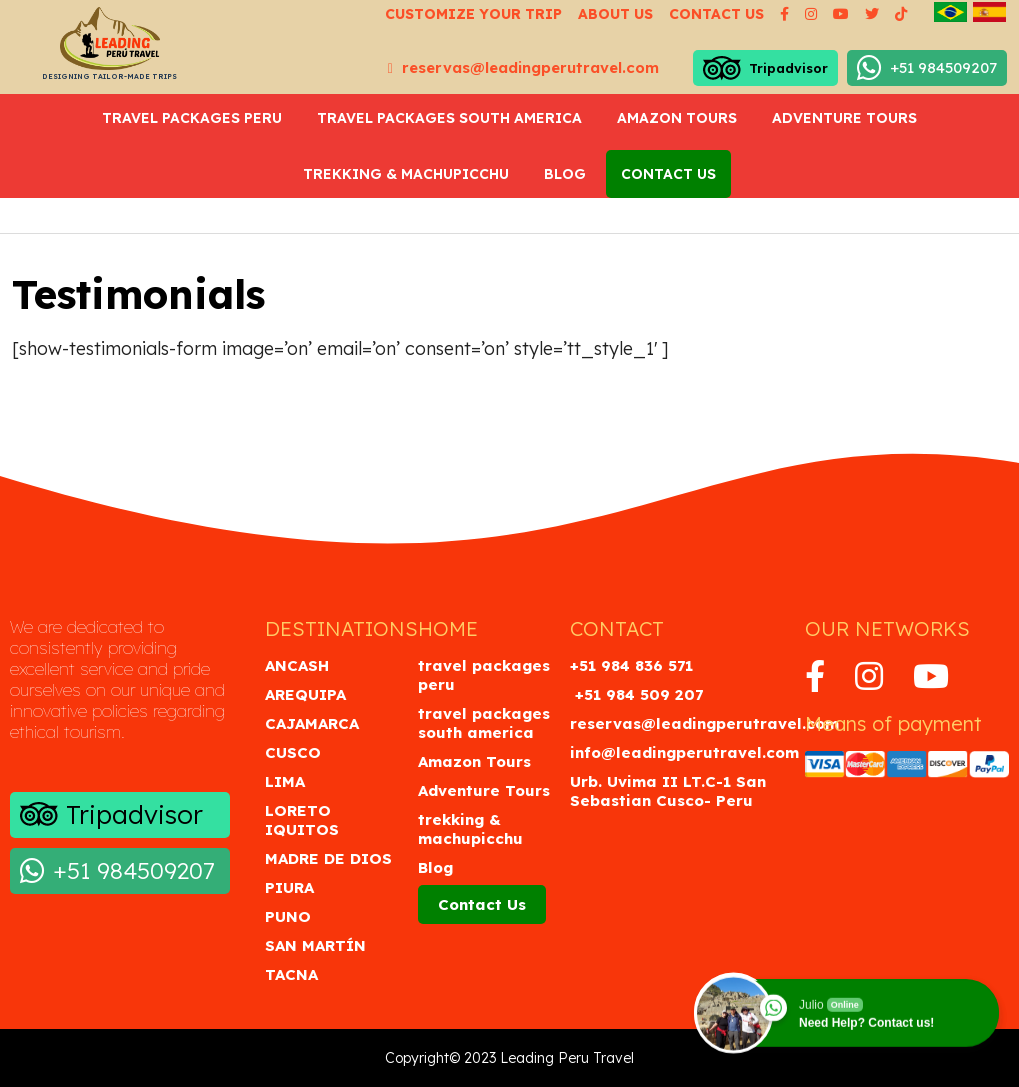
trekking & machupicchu (406, 174)
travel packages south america (449, 118)
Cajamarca (312, 723)
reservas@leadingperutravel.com (523, 67)
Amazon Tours (677, 118)
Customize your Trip (473, 14)
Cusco (293, 752)
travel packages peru (192, 118)
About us (615, 14)
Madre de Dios (328, 858)
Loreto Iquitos (302, 820)
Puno (288, 916)
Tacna (291, 974)
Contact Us (668, 174)
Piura (289, 887)
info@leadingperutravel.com (684, 752)
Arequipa (305, 694)
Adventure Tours (844, 118)
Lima (285, 781)
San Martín (315, 945)
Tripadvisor (765, 68)
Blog (565, 174)
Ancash (297, 665)
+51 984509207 (927, 68)
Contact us (716, 14)
